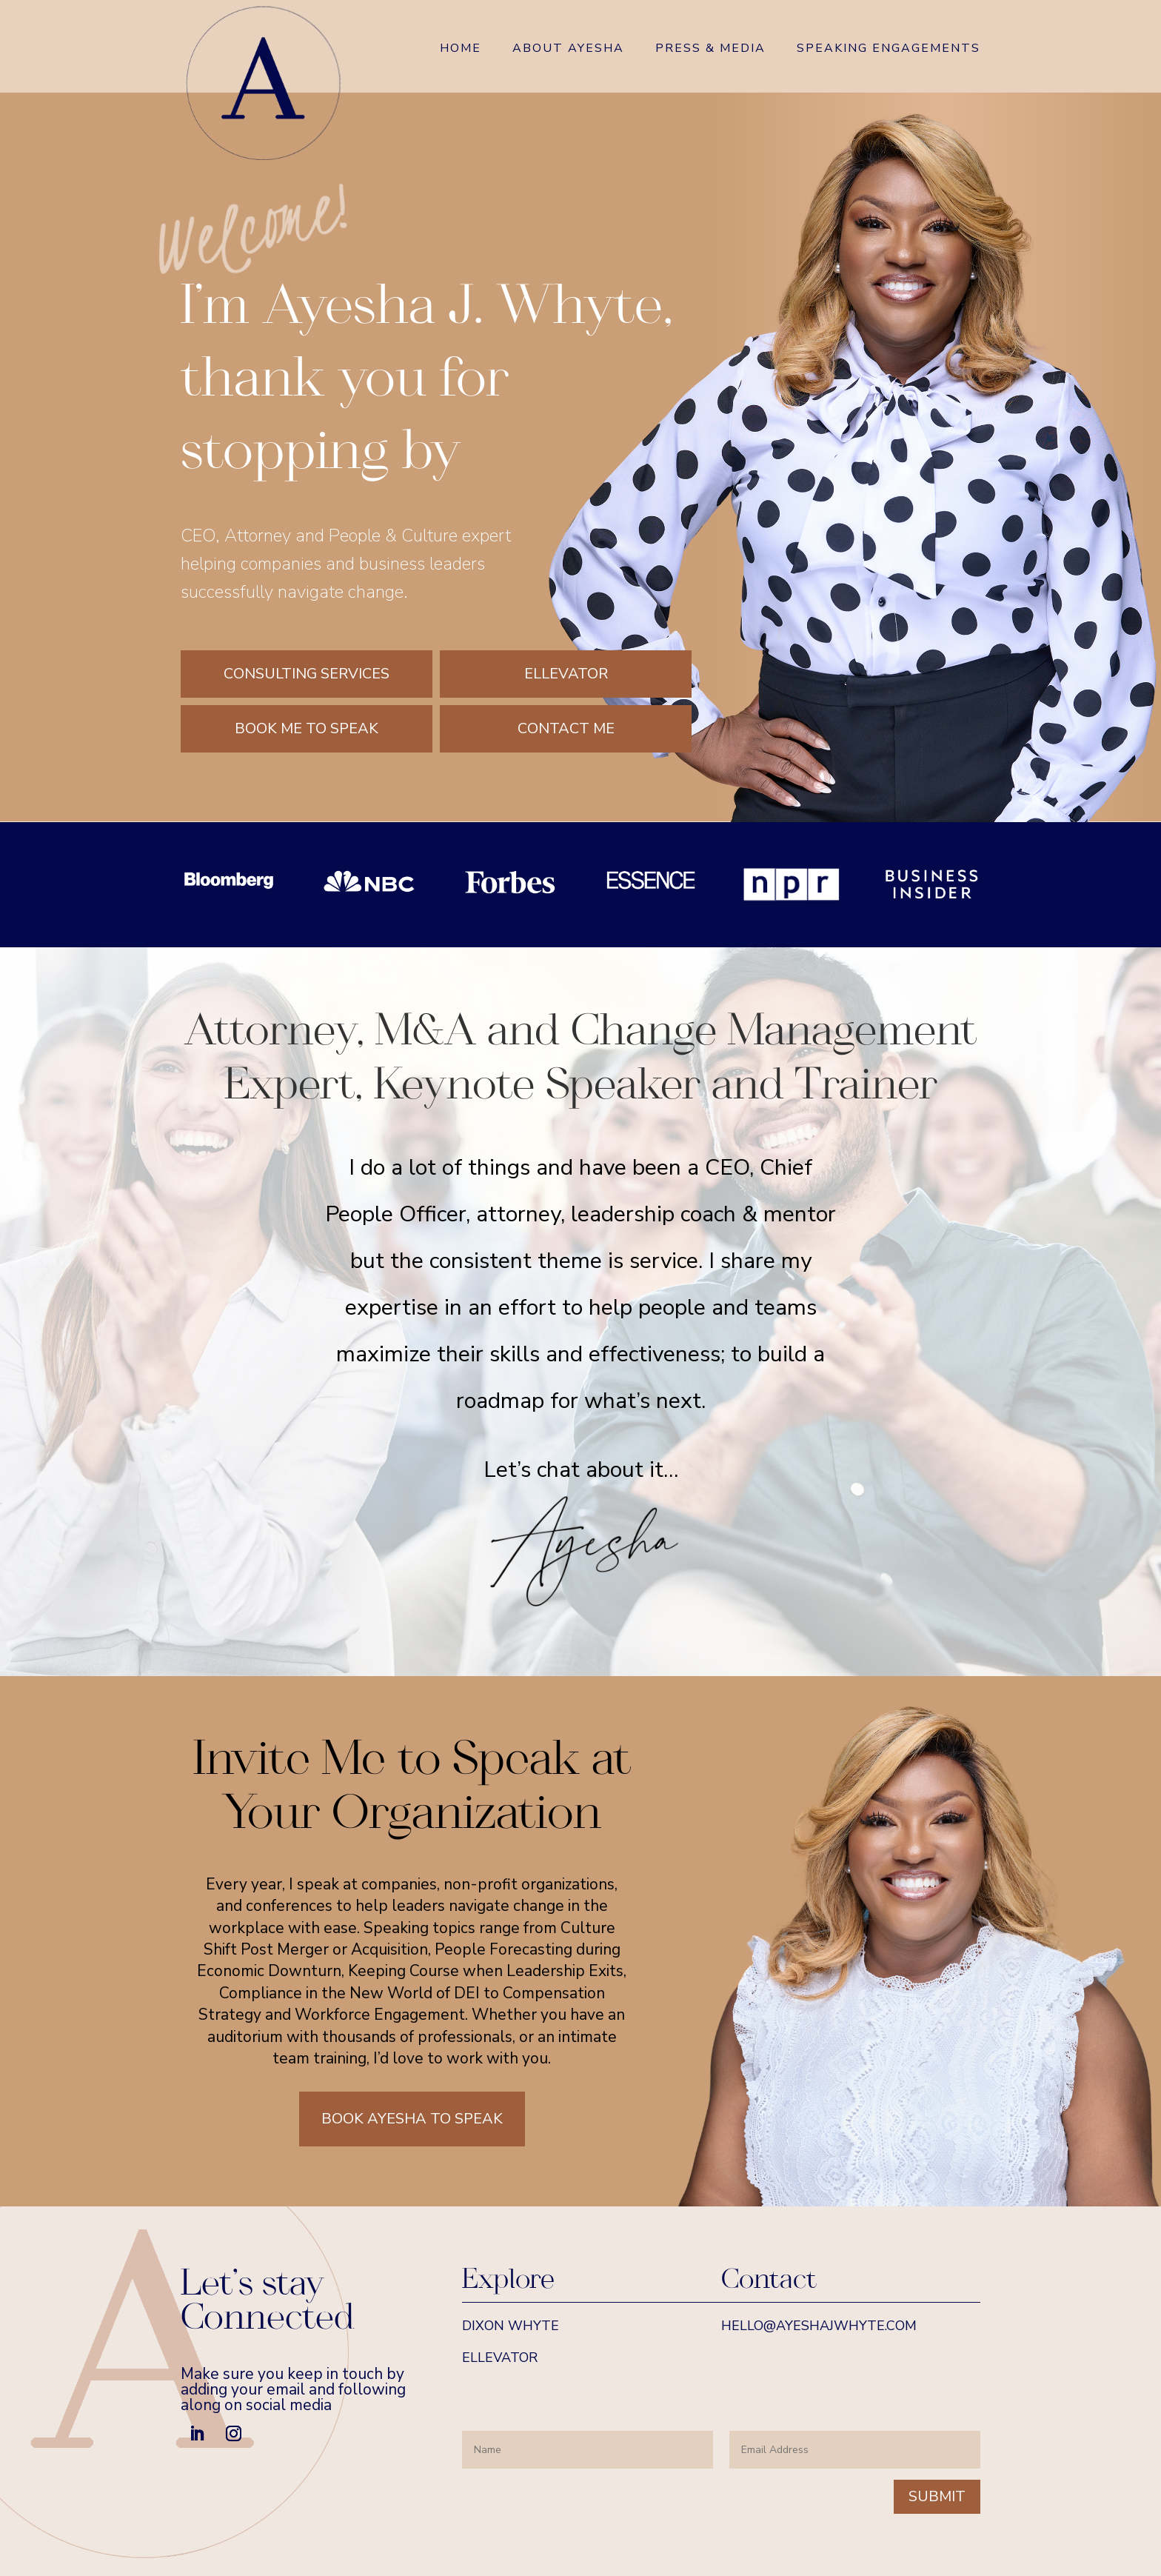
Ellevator (566, 674)
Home (460, 49)
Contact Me (566, 728)
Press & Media (710, 49)
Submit (937, 2496)
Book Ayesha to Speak (412, 2119)
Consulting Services (306, 674)
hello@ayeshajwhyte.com (819, 2326)
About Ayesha (568, 49)
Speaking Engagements (888, 49)
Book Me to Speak (306, 728)
